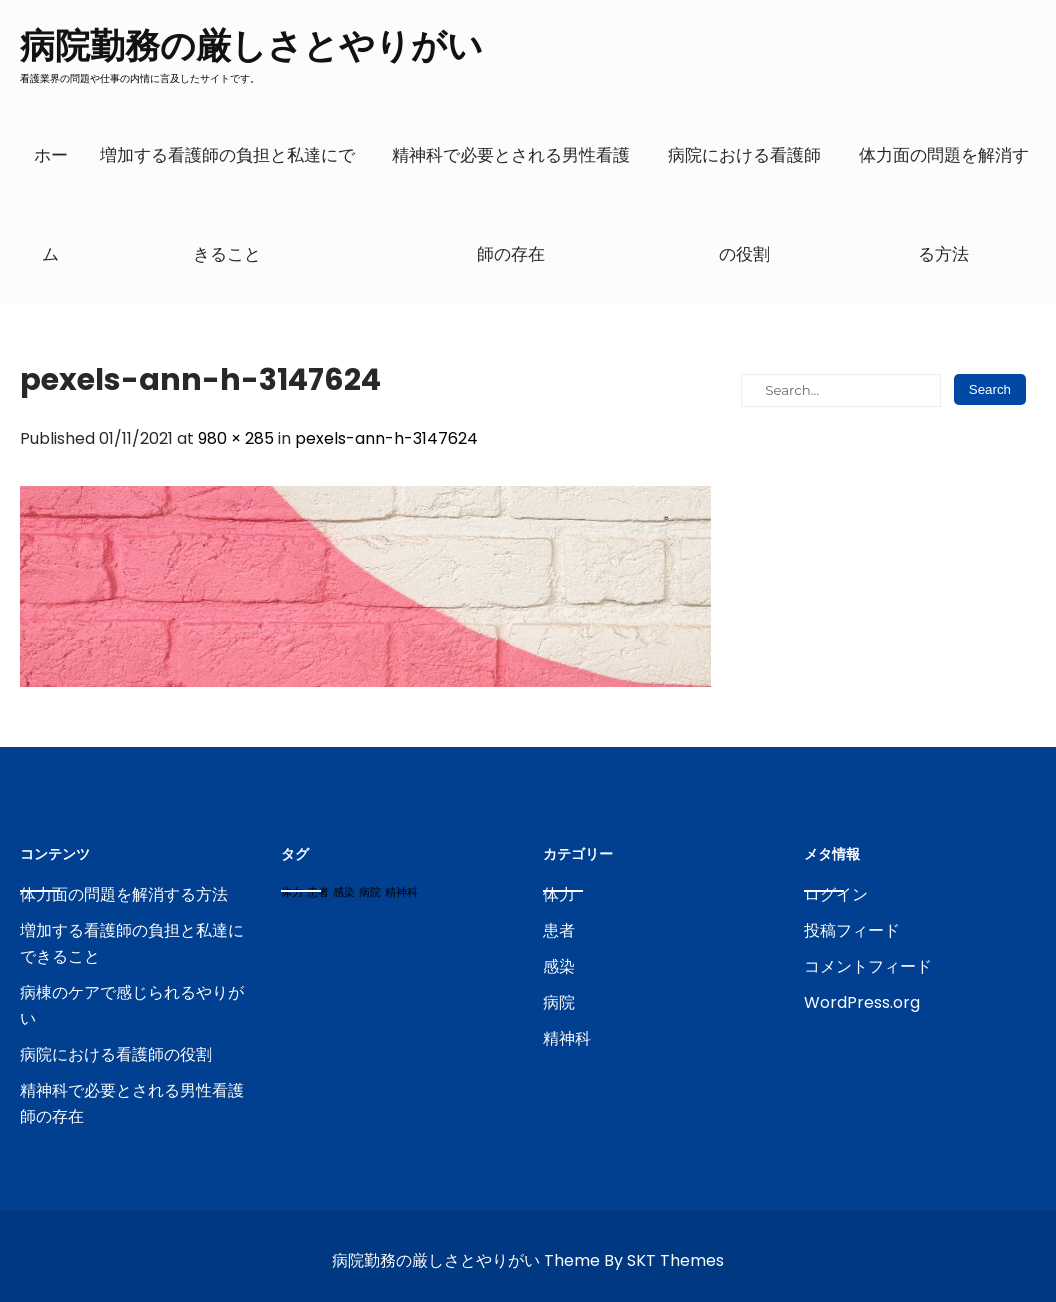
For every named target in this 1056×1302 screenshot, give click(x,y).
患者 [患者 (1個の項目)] (318, 892)
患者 (559, 930)
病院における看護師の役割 (744, 205)
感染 (559, 966)
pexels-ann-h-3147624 (386, 438)
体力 (559, 894)
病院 (559, 1002)
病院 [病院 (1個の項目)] (370, 892)
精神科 (567, 1038)
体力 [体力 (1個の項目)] (292, 892)
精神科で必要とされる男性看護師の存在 (511, 205)
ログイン (836, 894)
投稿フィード (852, 930)
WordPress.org (862, 1002)
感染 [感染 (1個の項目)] (344, 892)
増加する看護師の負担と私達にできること (227, 205)
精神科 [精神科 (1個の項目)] (401, 892)
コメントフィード (868, 966)
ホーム (51, 205)
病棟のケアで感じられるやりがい (132, 1005)
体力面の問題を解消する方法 (944, 205)
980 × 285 (236, 438)
